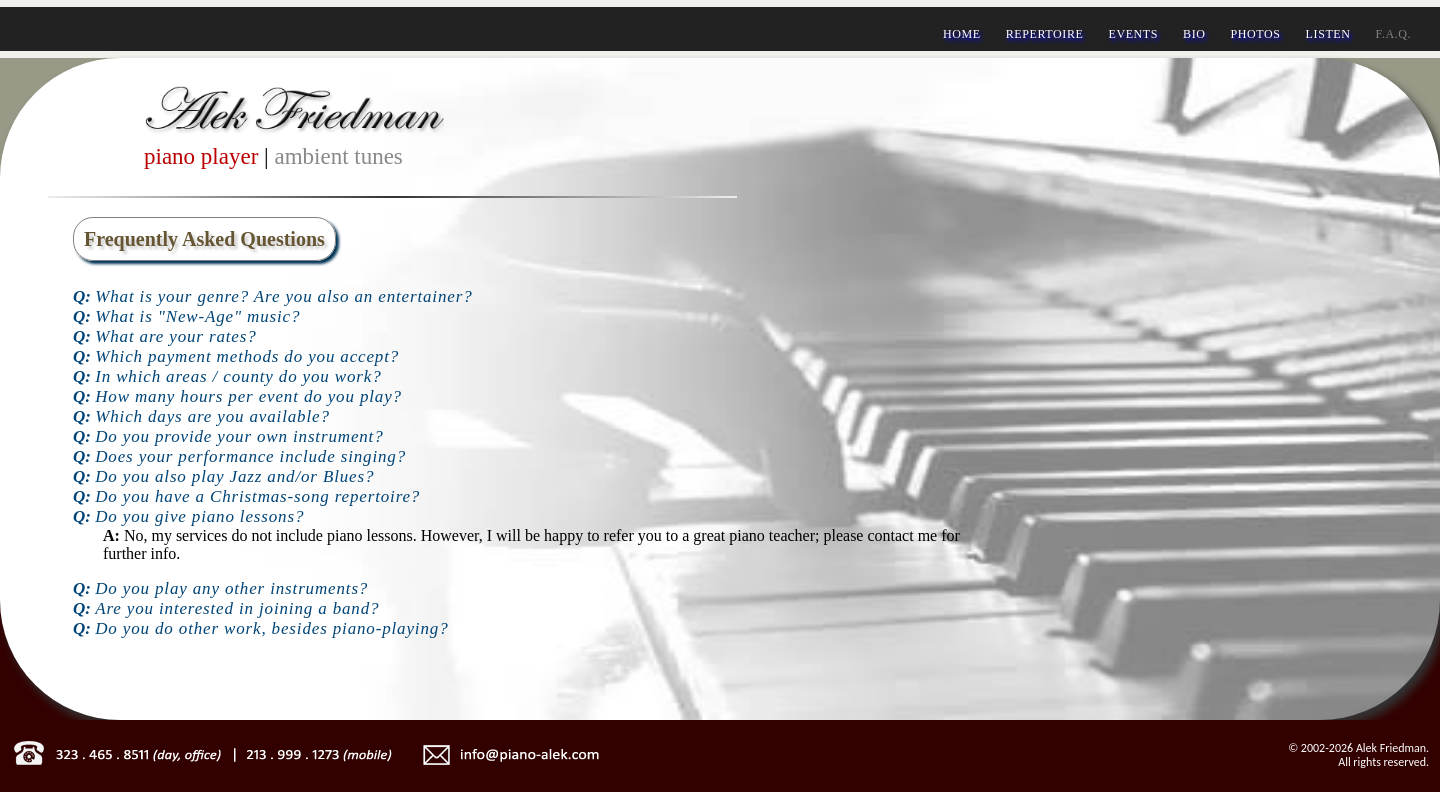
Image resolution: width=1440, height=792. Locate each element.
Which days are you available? (212, 416)
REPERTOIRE (1045, 34)
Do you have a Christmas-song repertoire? (257, 496)
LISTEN (1328, 34)
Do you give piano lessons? (199, 516)
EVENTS (1133, 34)
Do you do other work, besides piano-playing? (271, 628)
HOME (962, 34)
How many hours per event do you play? (248, 396)
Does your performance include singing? (250, 456)
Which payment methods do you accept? (247, 356)
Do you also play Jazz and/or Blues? (234, 476)
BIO (1194, 34)
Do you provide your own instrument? (239, 436)
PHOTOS (1256, 34)
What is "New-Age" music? (197, 316)
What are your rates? (175, 336)
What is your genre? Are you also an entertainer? (283, 296)
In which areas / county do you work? (238, 376)
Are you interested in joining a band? (237, 608)
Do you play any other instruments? (231, 588)
